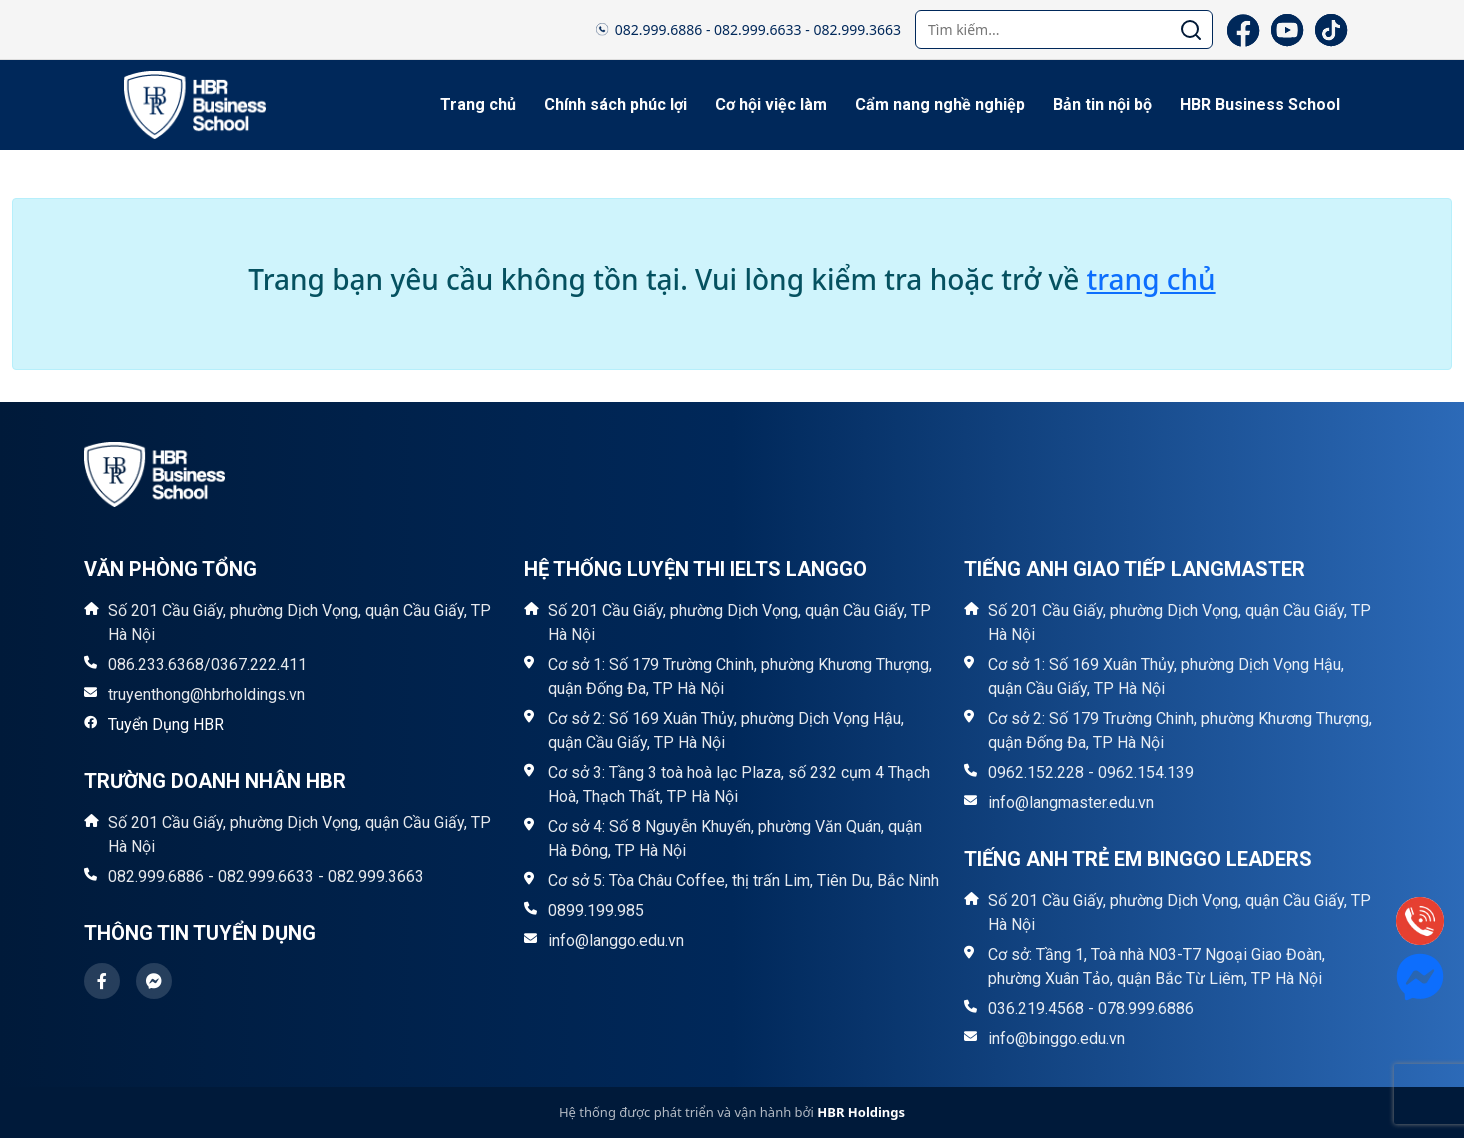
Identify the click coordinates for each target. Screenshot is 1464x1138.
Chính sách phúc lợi (615, 104)
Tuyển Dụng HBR (166, 724)
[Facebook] (1243, 30)
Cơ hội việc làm (771, 104)
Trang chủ (478, 104)
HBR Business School (1260, 104)
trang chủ (1151, 279)
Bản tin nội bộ (1102, 104)
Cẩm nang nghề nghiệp (940, 104)
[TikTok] (1331, 30)
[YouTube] (1287, 30)
